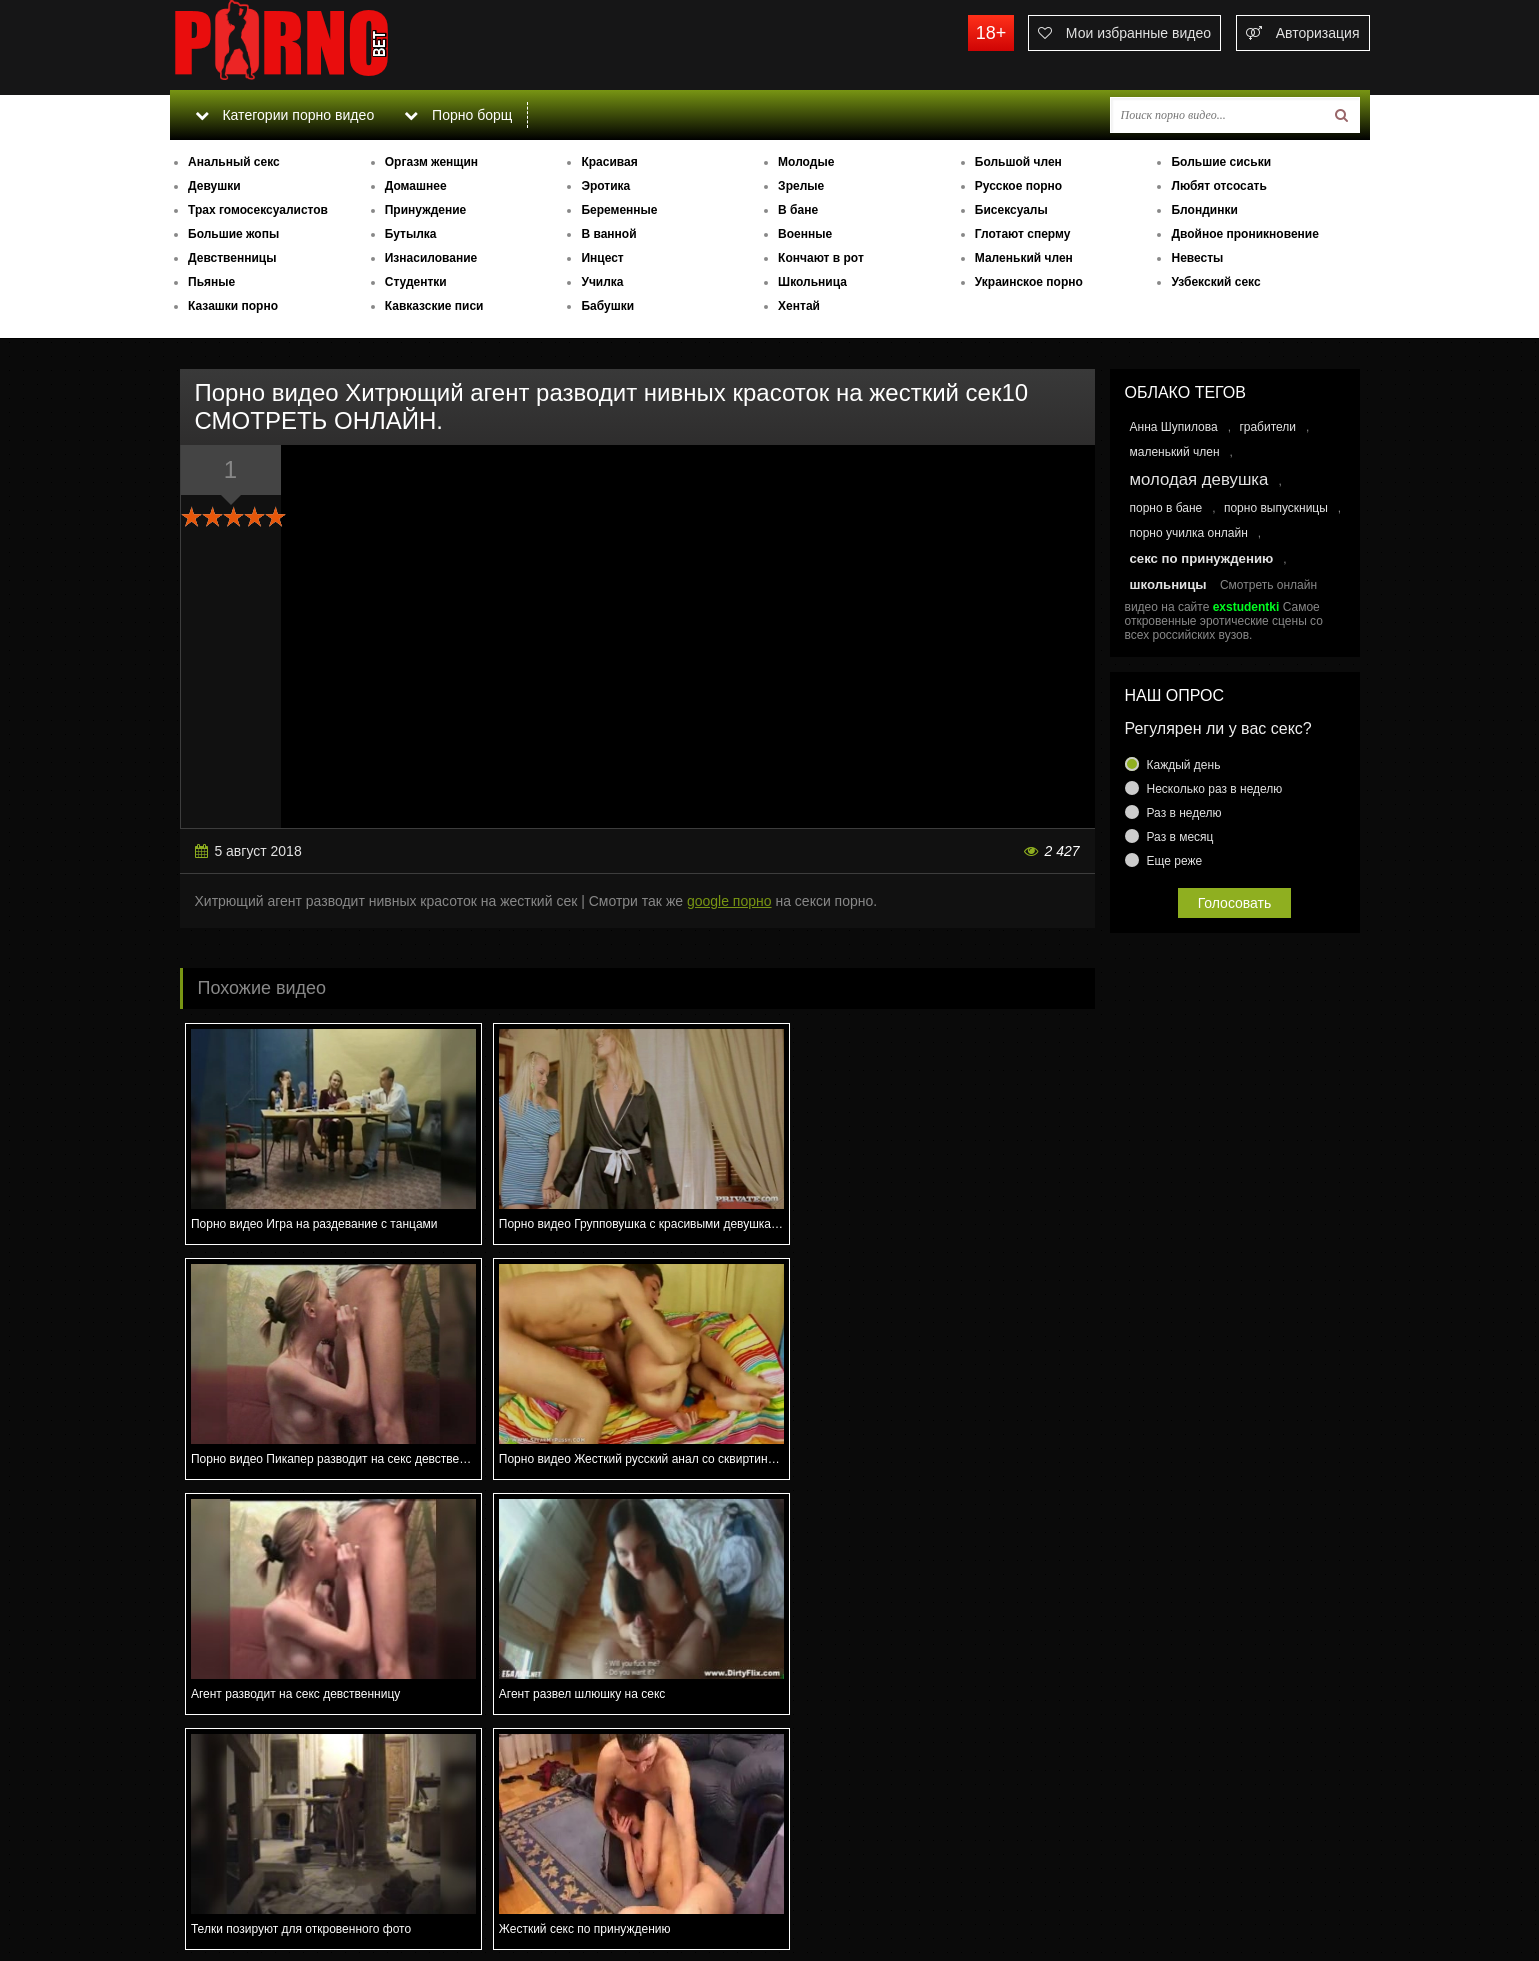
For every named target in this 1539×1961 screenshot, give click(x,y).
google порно (729, 901)
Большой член (1018, 162)
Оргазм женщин (431, 162)
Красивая (609, 162)
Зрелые (801, 186)
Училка (602, 282)
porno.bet (320, 45)
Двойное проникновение (1244, 234)
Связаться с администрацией (273, 1891)
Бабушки (607, 306)
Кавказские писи (434, 306)
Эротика (605, 186)
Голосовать (1235, 903)
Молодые (806, 162)
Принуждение (426, 210)
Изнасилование (431, 258)
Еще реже (1175, 861)
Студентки (416, 282)
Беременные (619, 210)
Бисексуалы (1011, 210)
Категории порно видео (284, 115)
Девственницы (232, 258)
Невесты (1197, 258)
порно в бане (1166, 508)
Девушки (214, 186)
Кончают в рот (821, 258)
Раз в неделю (1184, 813)
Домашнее (416, 186)
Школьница (812, 282)
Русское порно (1018, 186)
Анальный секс (234, 162)
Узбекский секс (1215, 282)
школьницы (1168, 584)
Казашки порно (233, 306)
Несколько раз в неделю (1215, 789)
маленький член (1175, 452)
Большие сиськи (1221, 162)
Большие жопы (233, 234)
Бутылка (411, 234)
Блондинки (1204, 210)
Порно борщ (459, 115)
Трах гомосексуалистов (258, 210)
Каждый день (1184, 765)
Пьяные (211, 282)
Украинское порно (1029, 282)
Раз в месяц (1180, 837)
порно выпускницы (1276, 508)
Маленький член (1024, 258)
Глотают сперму (1023, 234)
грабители (1267, 427)
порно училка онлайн (1189, 533)
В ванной (608, 234)
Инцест (602, 258)
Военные (805, 234)
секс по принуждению (1202, 558)
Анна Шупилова (1174, 427)
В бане (798, 210)
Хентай (799, 306)
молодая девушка (1199, 479)
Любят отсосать (1218, 186)
